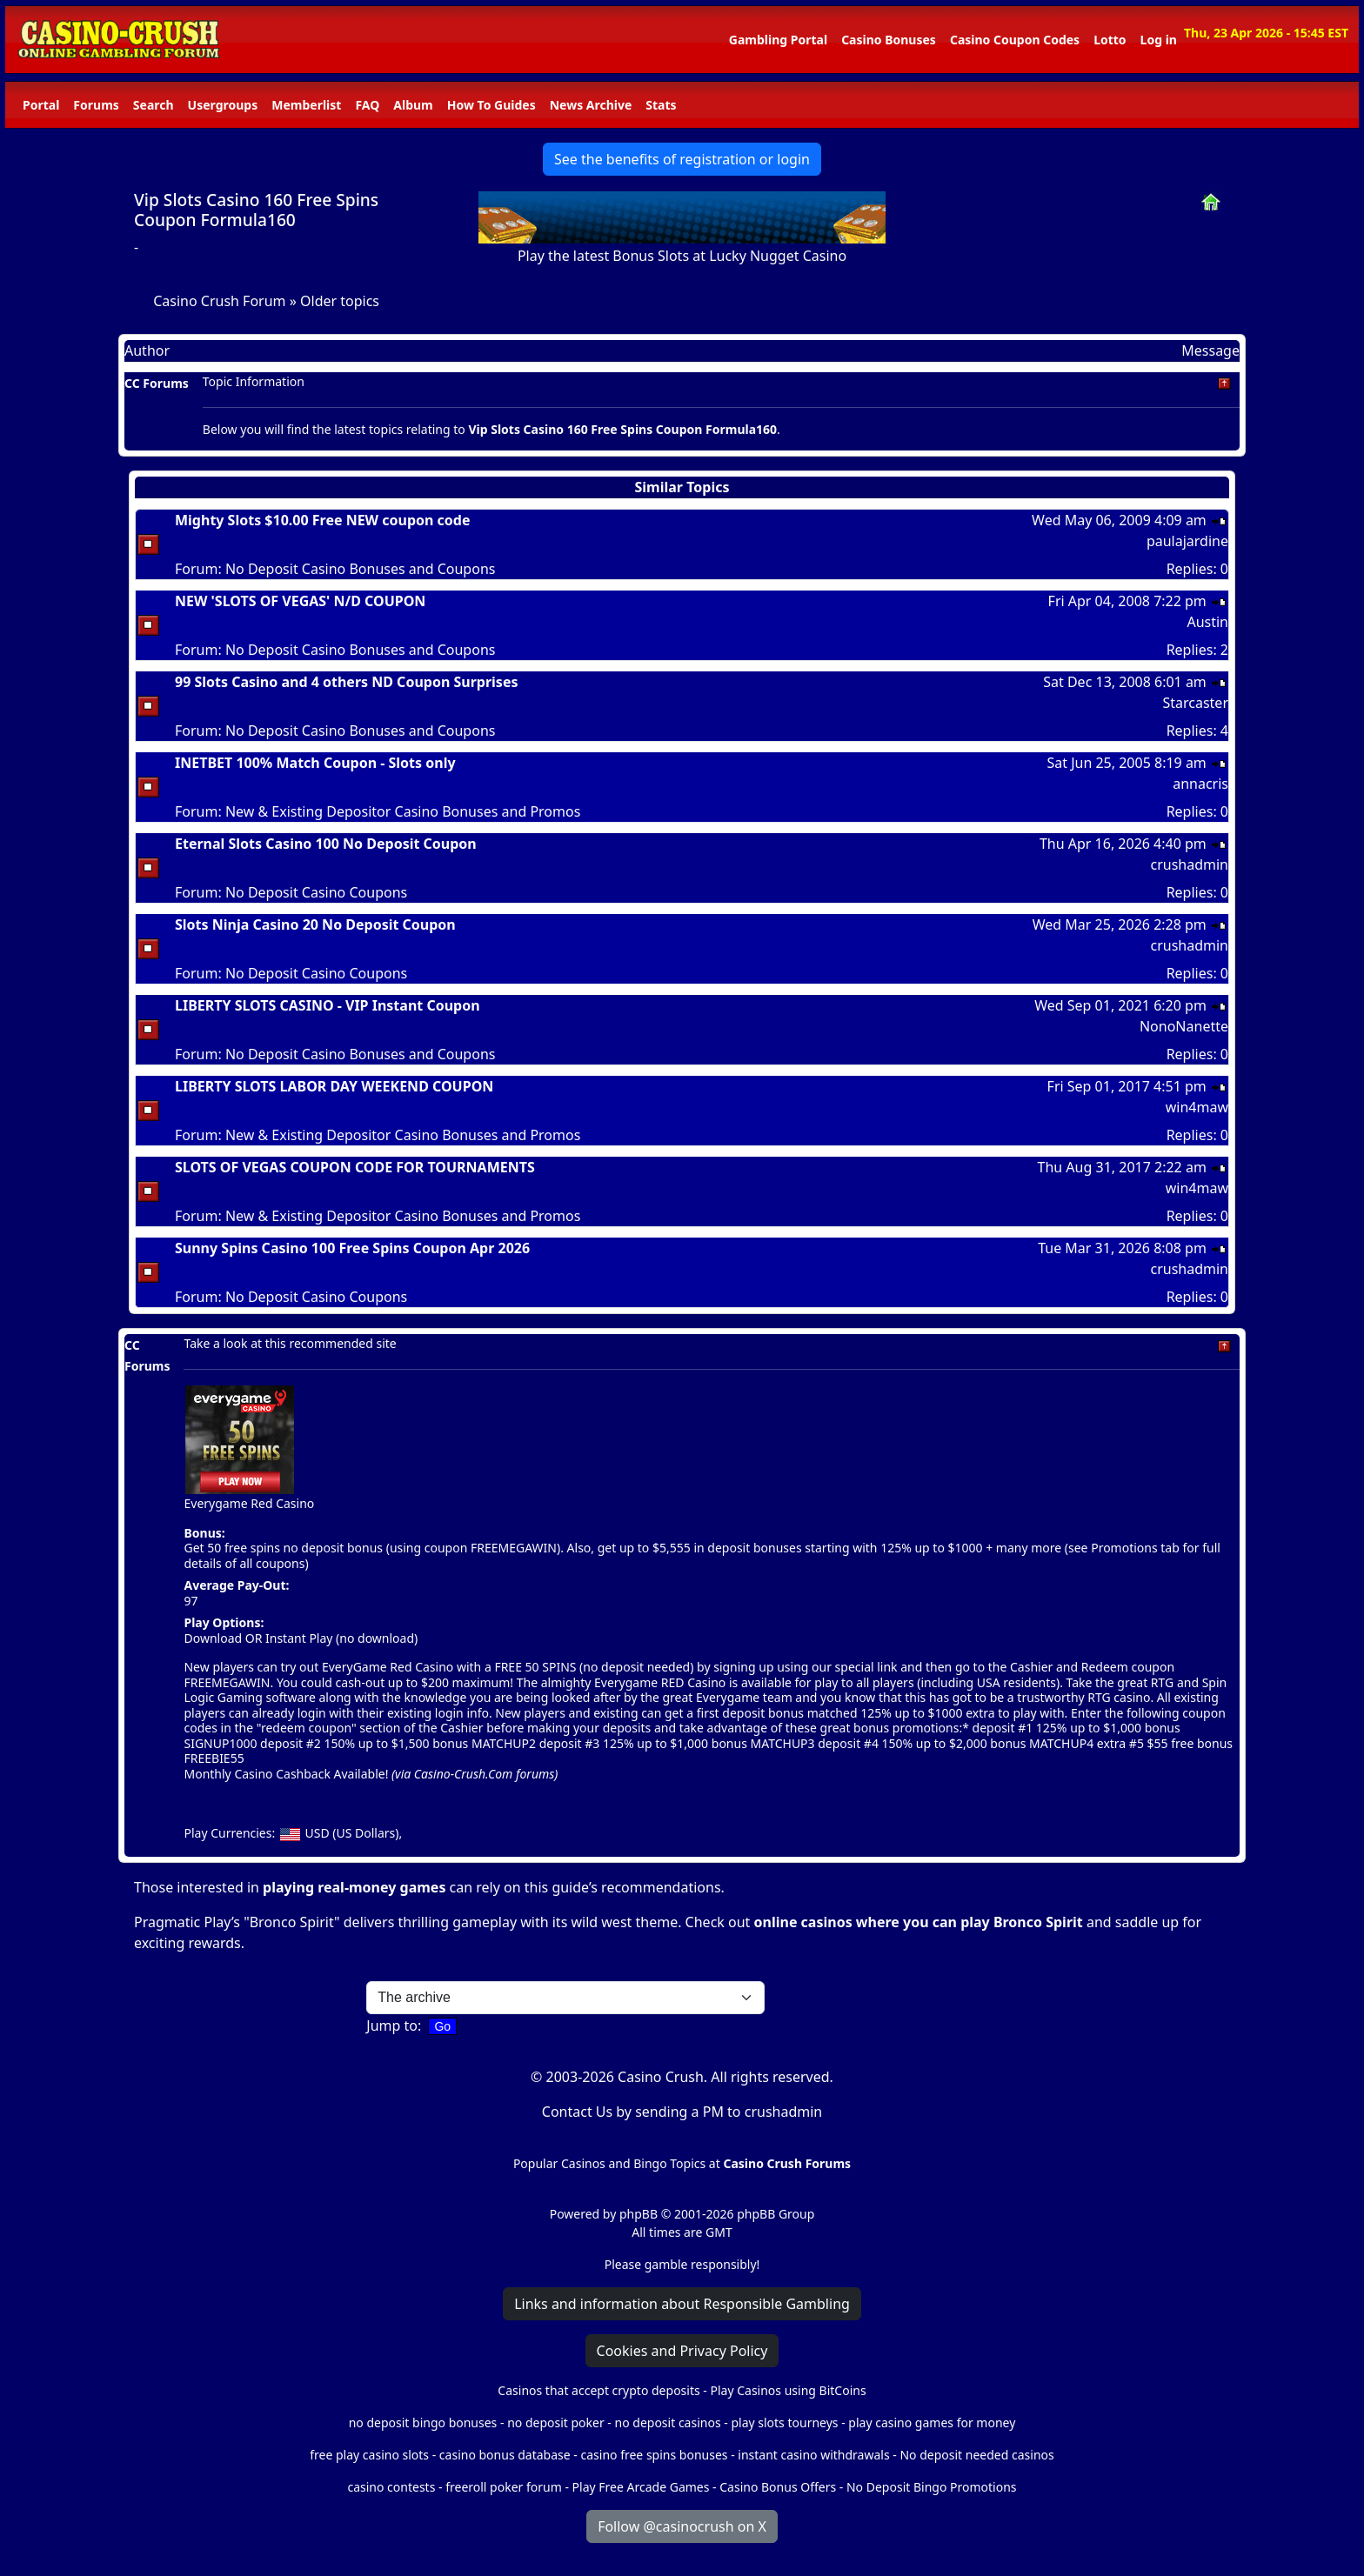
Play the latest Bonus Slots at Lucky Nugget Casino (682, 255)
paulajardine (1187, 541)
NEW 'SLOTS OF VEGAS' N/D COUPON (300, 601)
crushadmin (1189, 864)
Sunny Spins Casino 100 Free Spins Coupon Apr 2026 (352, 1248)
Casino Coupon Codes (1015, 39)
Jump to (392, 2025)
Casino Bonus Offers (777, 2487)
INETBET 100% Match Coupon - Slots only (315, 762)
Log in (1158, 39)
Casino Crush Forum (219, 300)
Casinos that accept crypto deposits (598, 2390)
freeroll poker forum (503, 2487)
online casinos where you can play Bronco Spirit (918, 1922)
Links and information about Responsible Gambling (682, 2303)
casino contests (391, 2487)
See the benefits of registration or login (682, 159)
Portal (41, 105)
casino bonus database (505, 2454)
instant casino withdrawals (815, 2454)
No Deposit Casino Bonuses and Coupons (360, 568)
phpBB (638, 2214)
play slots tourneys (784, 2422)
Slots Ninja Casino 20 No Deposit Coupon (315, 924)
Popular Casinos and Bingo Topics (609, 2163)
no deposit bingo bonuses (423, 2422)
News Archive (591, 105)
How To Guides (491, 105)
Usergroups (223, 105)
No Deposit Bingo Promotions (931, 2487)
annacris (1200, 783)
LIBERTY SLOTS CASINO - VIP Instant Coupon (327, 1005)
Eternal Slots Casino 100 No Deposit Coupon (326, 843)
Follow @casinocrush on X (682, 2526)
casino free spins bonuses (653, 2454)
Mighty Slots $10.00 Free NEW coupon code (323, 520)
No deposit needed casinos (976, 2454)
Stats (660, 105)
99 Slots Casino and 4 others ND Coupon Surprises (346, 681)
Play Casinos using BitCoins (788, 2390)
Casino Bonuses (888, 39)
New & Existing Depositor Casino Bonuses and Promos (402, 811)
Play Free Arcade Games (641, 2487)
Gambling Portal (778, 39)
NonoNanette (1184, 1026)
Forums (95, 105)
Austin (1207, 621)
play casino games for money (931, 2422)
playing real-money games (354, 1887)
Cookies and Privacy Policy (682, 2350)
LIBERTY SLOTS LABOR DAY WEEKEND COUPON (334, 1086)
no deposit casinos (668, 2422)
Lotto (1109, 39)
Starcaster (1195, 702)
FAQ (367, 105)
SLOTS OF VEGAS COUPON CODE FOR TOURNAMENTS (355, 1167)
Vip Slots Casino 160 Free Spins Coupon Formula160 (256, 209)
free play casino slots (369, 2454)
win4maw (1197, 1107)
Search (153, 105)
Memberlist (306, 105)
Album (412, 105)
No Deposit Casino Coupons (316, 892)
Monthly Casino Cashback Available (284, 1773)
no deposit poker (556, 2422)
